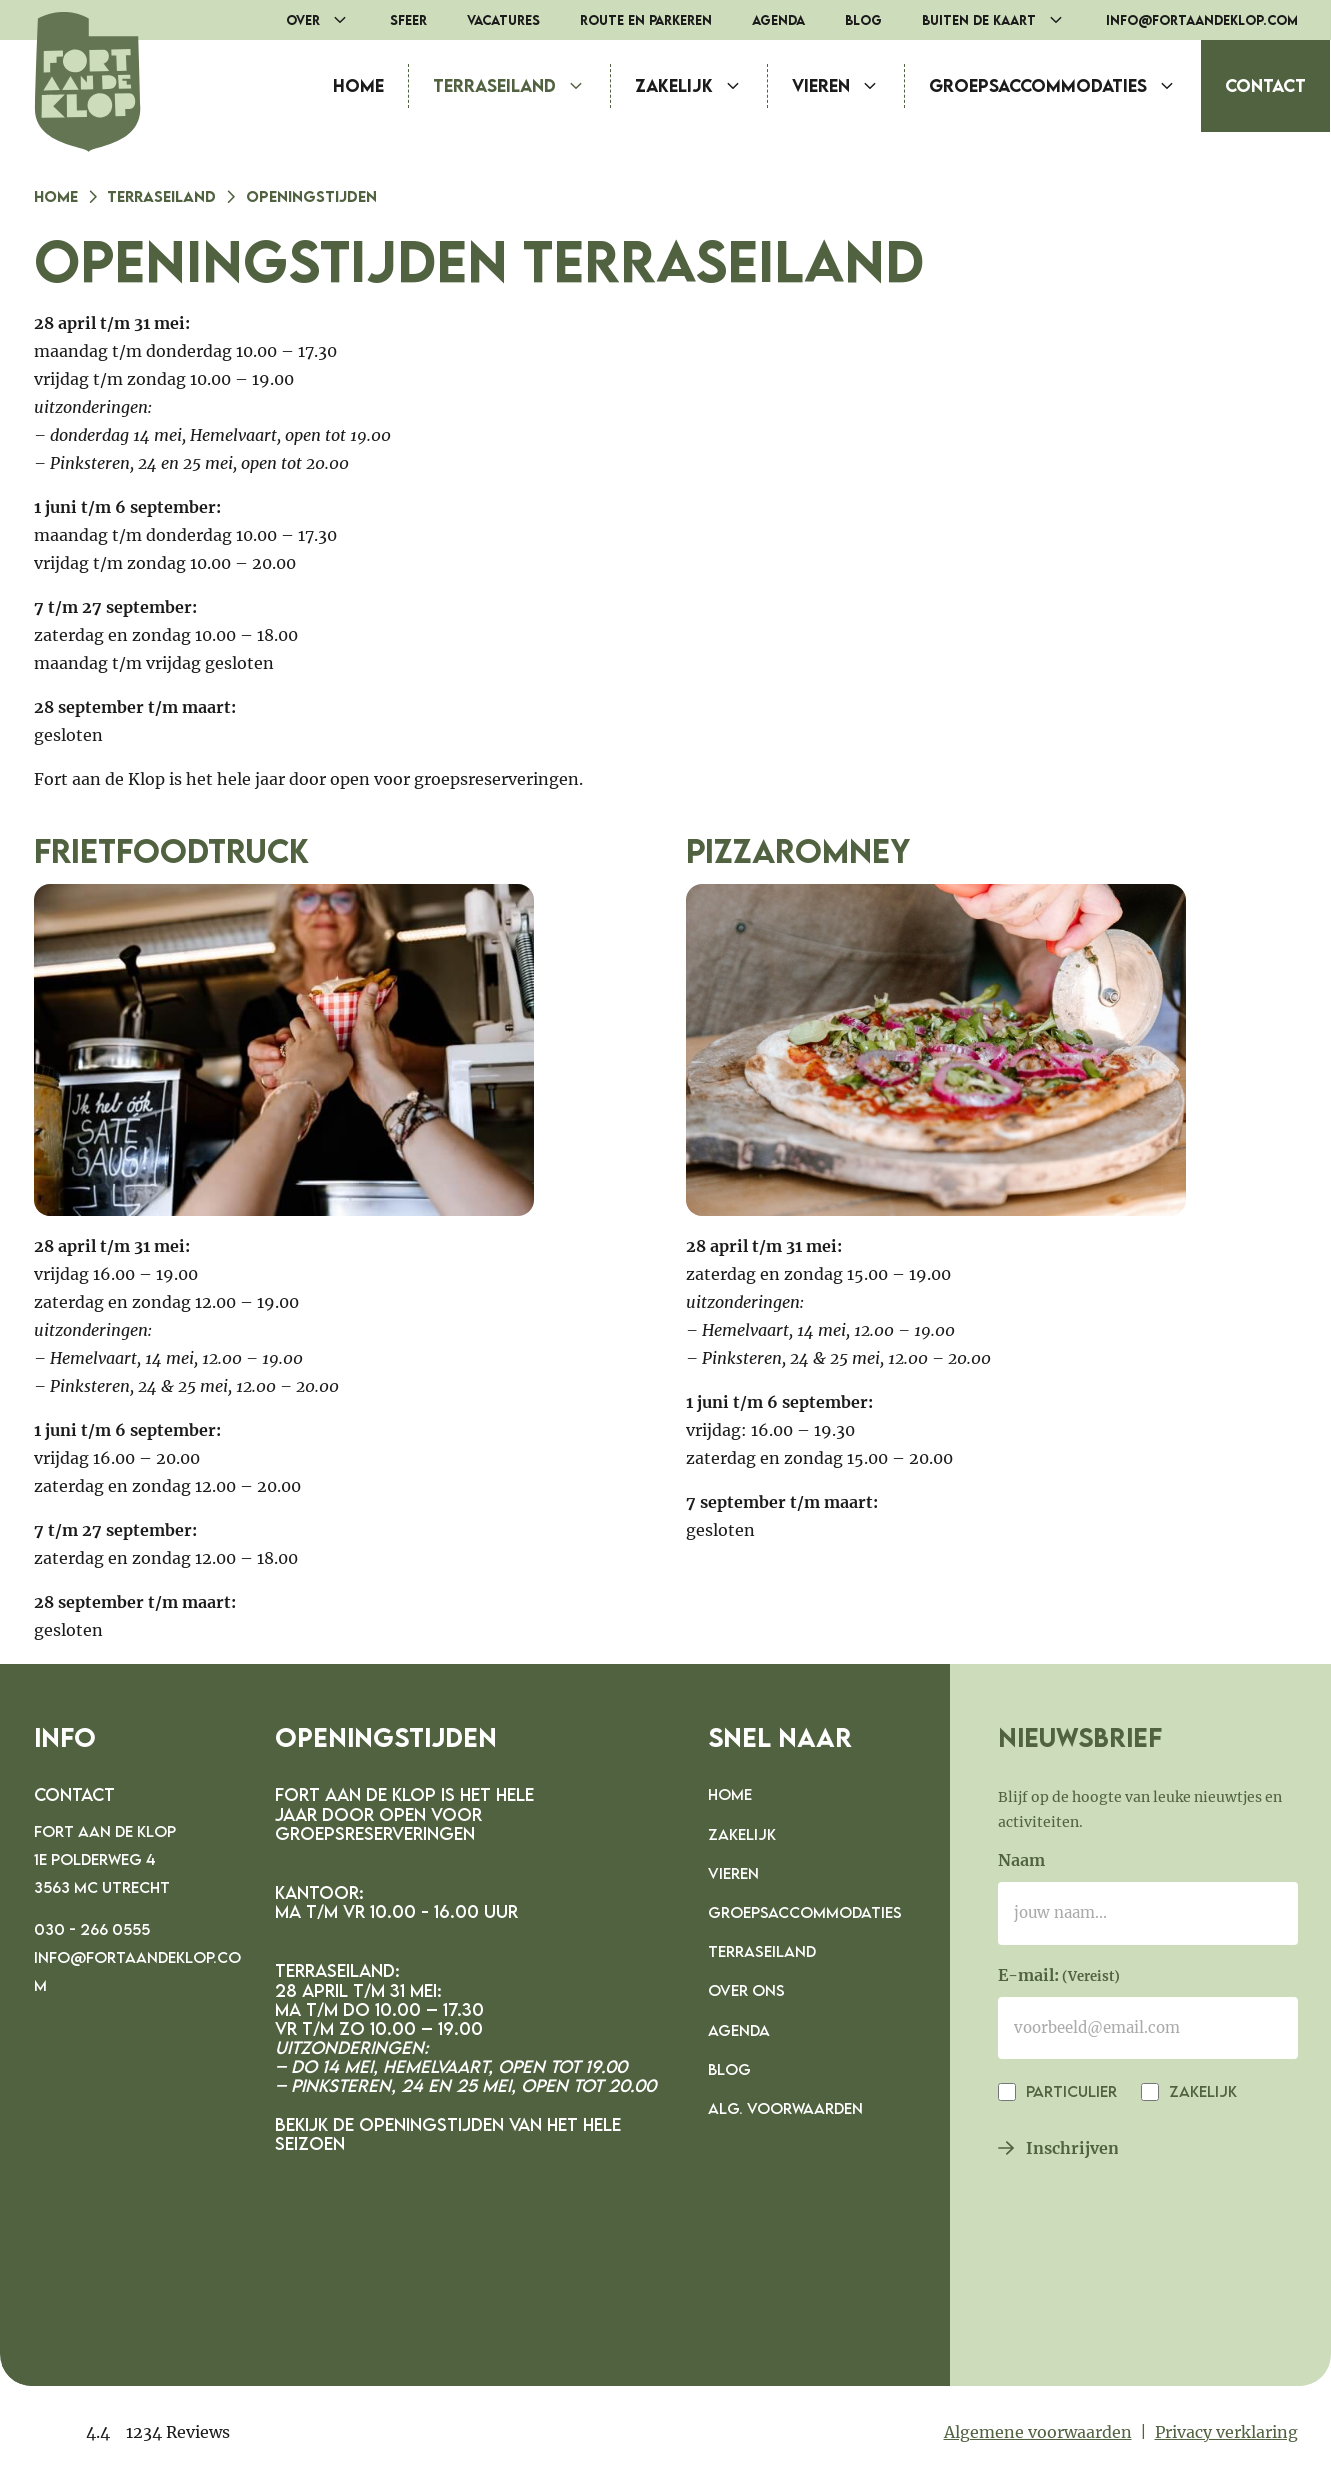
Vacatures (503, 20)
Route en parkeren (646, 20)
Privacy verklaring (1226, 2432)
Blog (863, 20)
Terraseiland (521, 86)
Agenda (778, 20)
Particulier (1069, 2091)
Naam (1021, 1860)
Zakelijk (701, 86)
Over (328, 20)
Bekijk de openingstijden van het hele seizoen (448, 2134)
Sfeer (408, 20)
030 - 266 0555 (92, 1929)
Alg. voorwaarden (785, 2108)
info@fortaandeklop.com (1202, 20)
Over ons (746, 1990)
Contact (1265, 85)
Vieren (848, 86)
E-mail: (1059, 1977)
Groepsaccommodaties (1065, 86)
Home (358, 85)
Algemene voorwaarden (1038, 2432)
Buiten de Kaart (1004, 20)
